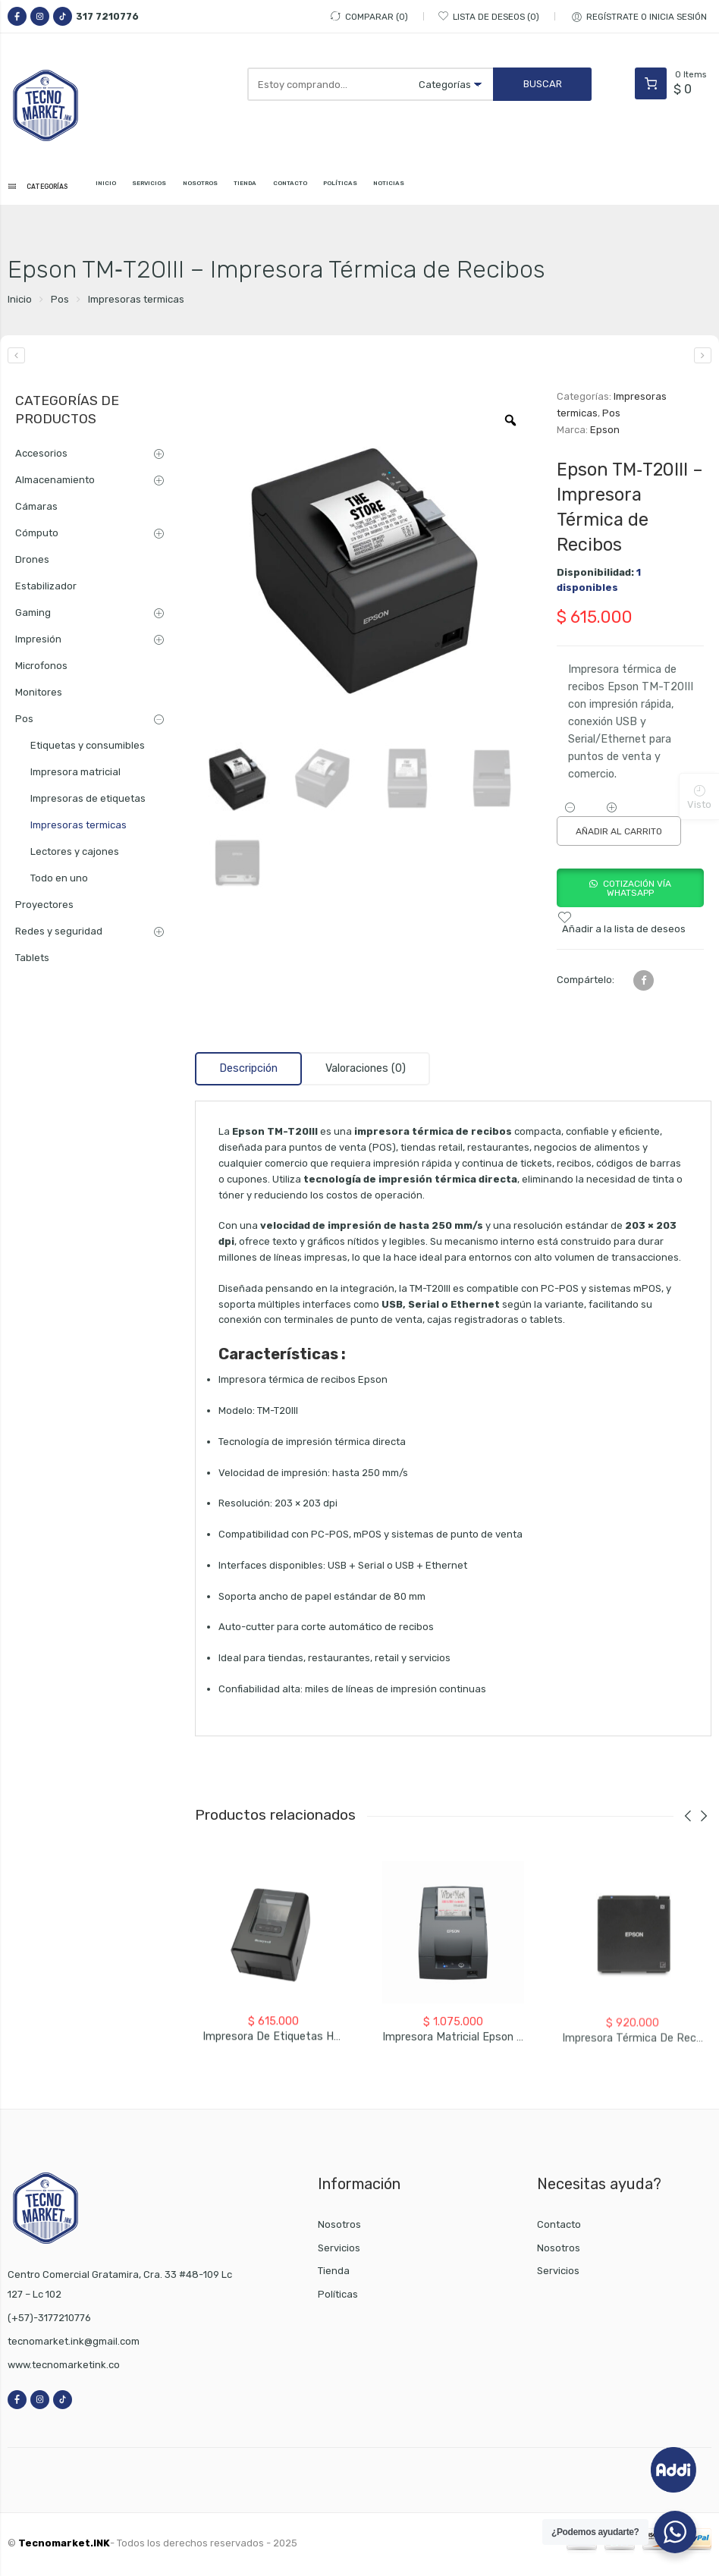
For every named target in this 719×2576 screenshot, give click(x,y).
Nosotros (339, 2227)
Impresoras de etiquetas (88, 801)
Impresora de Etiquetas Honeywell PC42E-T (315, 2053)
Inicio (20, 302)
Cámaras (36, 509)
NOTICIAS (478, 188)
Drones (32, 562)
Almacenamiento (55, 482)
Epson (605, 433)
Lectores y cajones (74, 854)
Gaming (33, 615)
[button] (630, 896)
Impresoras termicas (136, 302)
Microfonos (41, 668)
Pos (60, 302)
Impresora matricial (75, 775)
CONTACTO (353, 188)
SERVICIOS (175, 188)
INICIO (122, 188)
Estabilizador (46, 589)
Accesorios (41, 456)
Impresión (38, 642)
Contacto (559, 2227)
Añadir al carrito (619, 835)
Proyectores (44, 907)
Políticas (338, 2298)
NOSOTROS (239, 188)
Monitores (38, 695)
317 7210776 (107, 16)
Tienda (334, 2274)
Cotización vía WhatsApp (637, 892)
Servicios (339, 2251)
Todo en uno (59, 881)
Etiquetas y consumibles (87, 748)
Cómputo (36, 536)
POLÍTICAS (417, 188)
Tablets (32, 960)
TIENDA (296, 188)
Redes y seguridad (58, 934)
